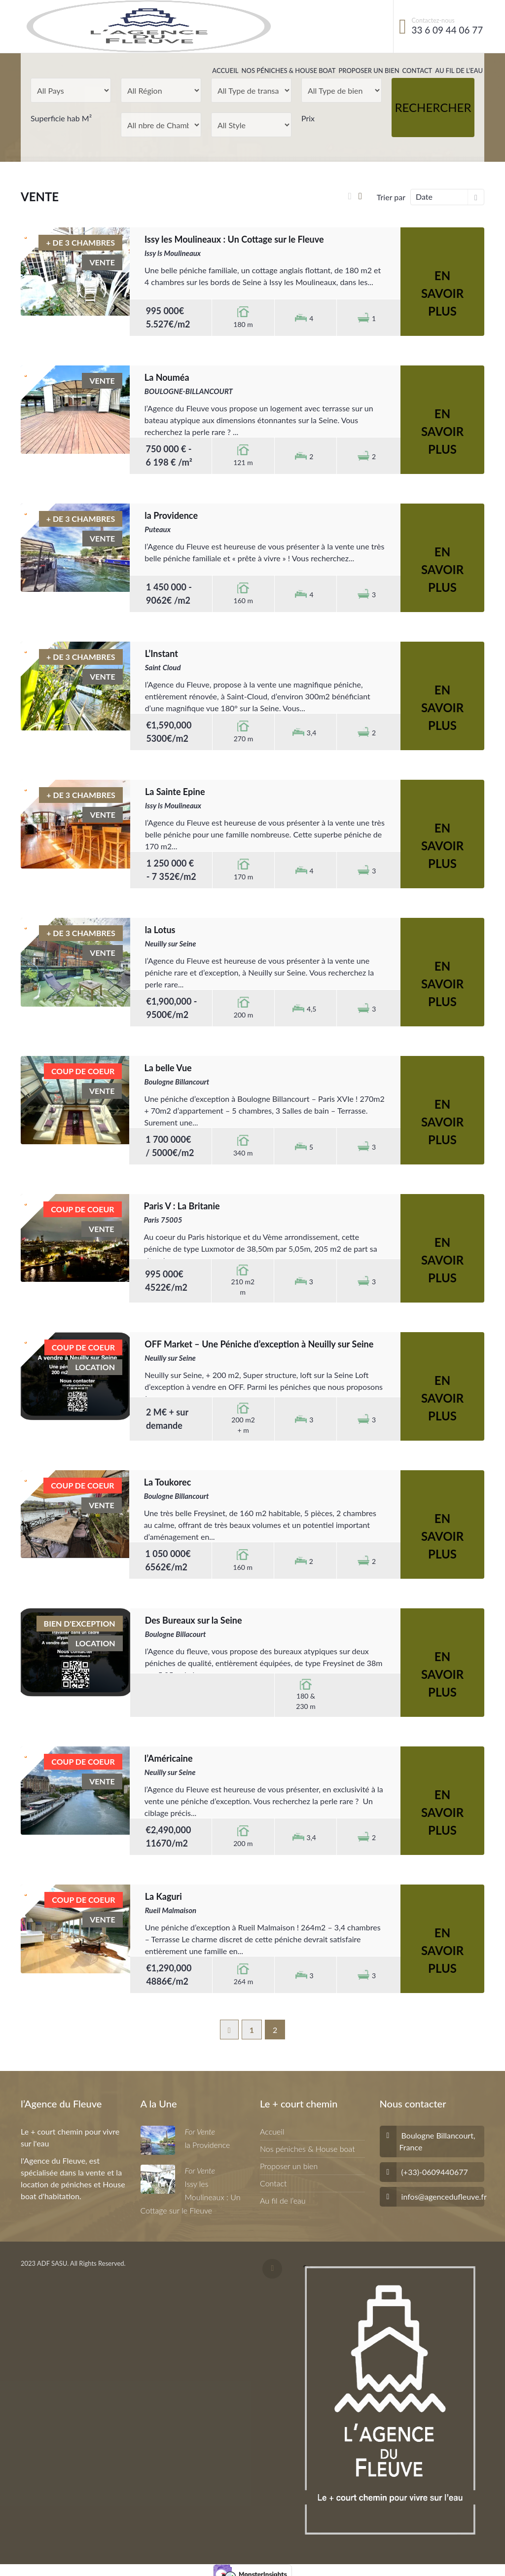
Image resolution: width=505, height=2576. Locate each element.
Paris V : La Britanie (182, 1205)
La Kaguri (163, 1896)
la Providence (171, 515)
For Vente (200, 2131)
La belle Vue (167, 1067)
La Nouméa (166, 377)
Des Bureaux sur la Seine (193, 1620)
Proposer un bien (368, 70)
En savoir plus (442, 293)
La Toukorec (167, 1482)
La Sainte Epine (175, 791)
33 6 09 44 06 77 (447, 30)
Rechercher (433, 107)
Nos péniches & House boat (289, 70)
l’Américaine (168, 1758)
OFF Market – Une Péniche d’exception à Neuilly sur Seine (258, 1344)
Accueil (225, 70)
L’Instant (161, 653)
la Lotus (160, 929)
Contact (417, 70)
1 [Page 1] (252, 2029)
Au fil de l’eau (459, 70)
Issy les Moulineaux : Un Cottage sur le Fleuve (234, 239)
